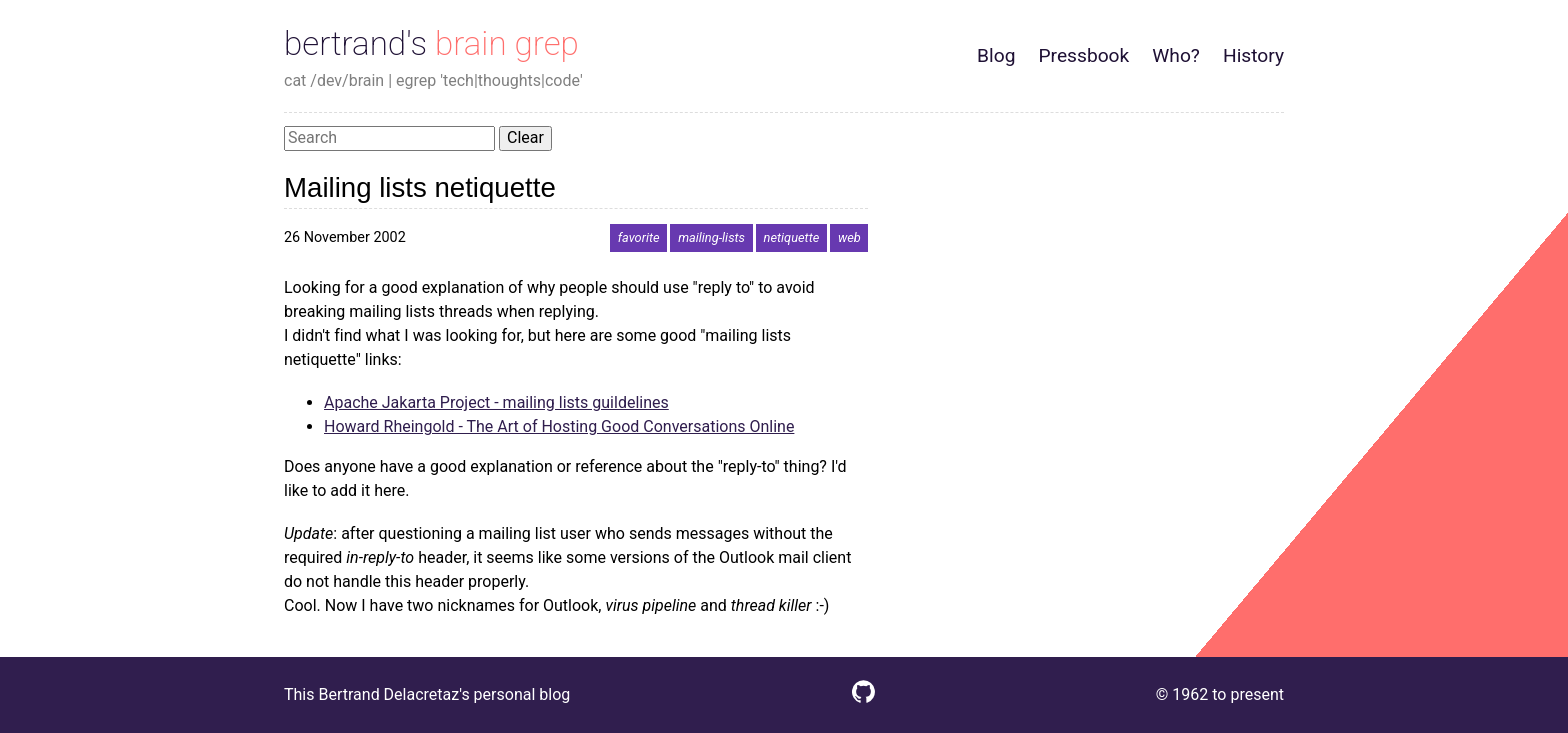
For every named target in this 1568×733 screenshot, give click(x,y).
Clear (525, 137)
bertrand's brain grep (431, 43)
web (849, 237)
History (1253, 55)
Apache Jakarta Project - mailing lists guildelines (496, 402)
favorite (639, 237)
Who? (1176, 55)
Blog (996, 55)
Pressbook (1083, 55)
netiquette (792, 237)
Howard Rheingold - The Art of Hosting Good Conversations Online (559, 426)
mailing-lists (711, 237)
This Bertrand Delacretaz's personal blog (427, 694)
